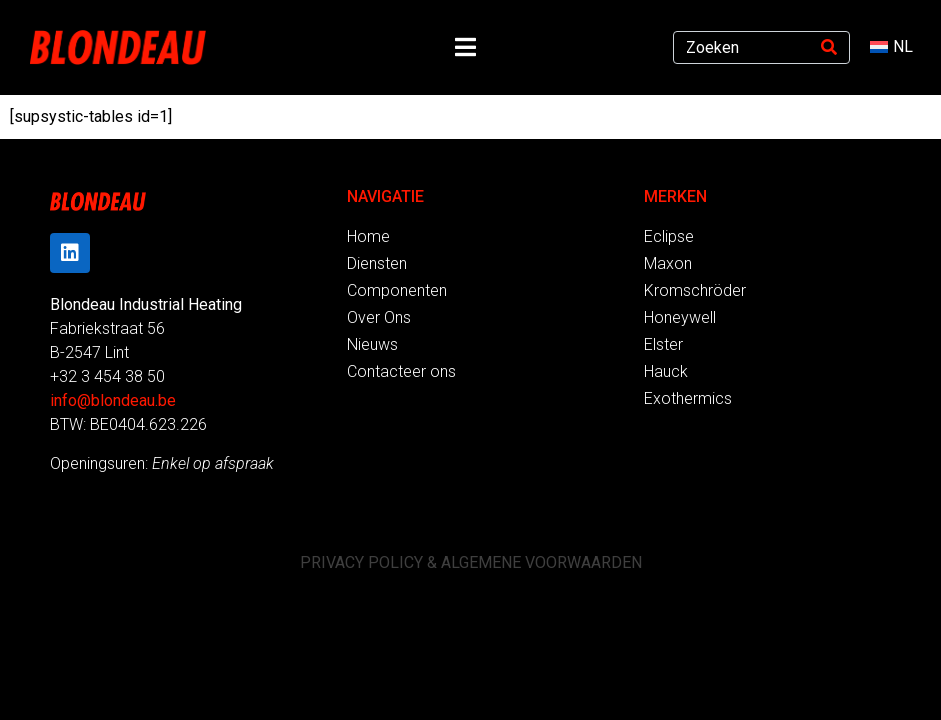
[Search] (829, 47)
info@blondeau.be (113, 400)
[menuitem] (891, 47)
